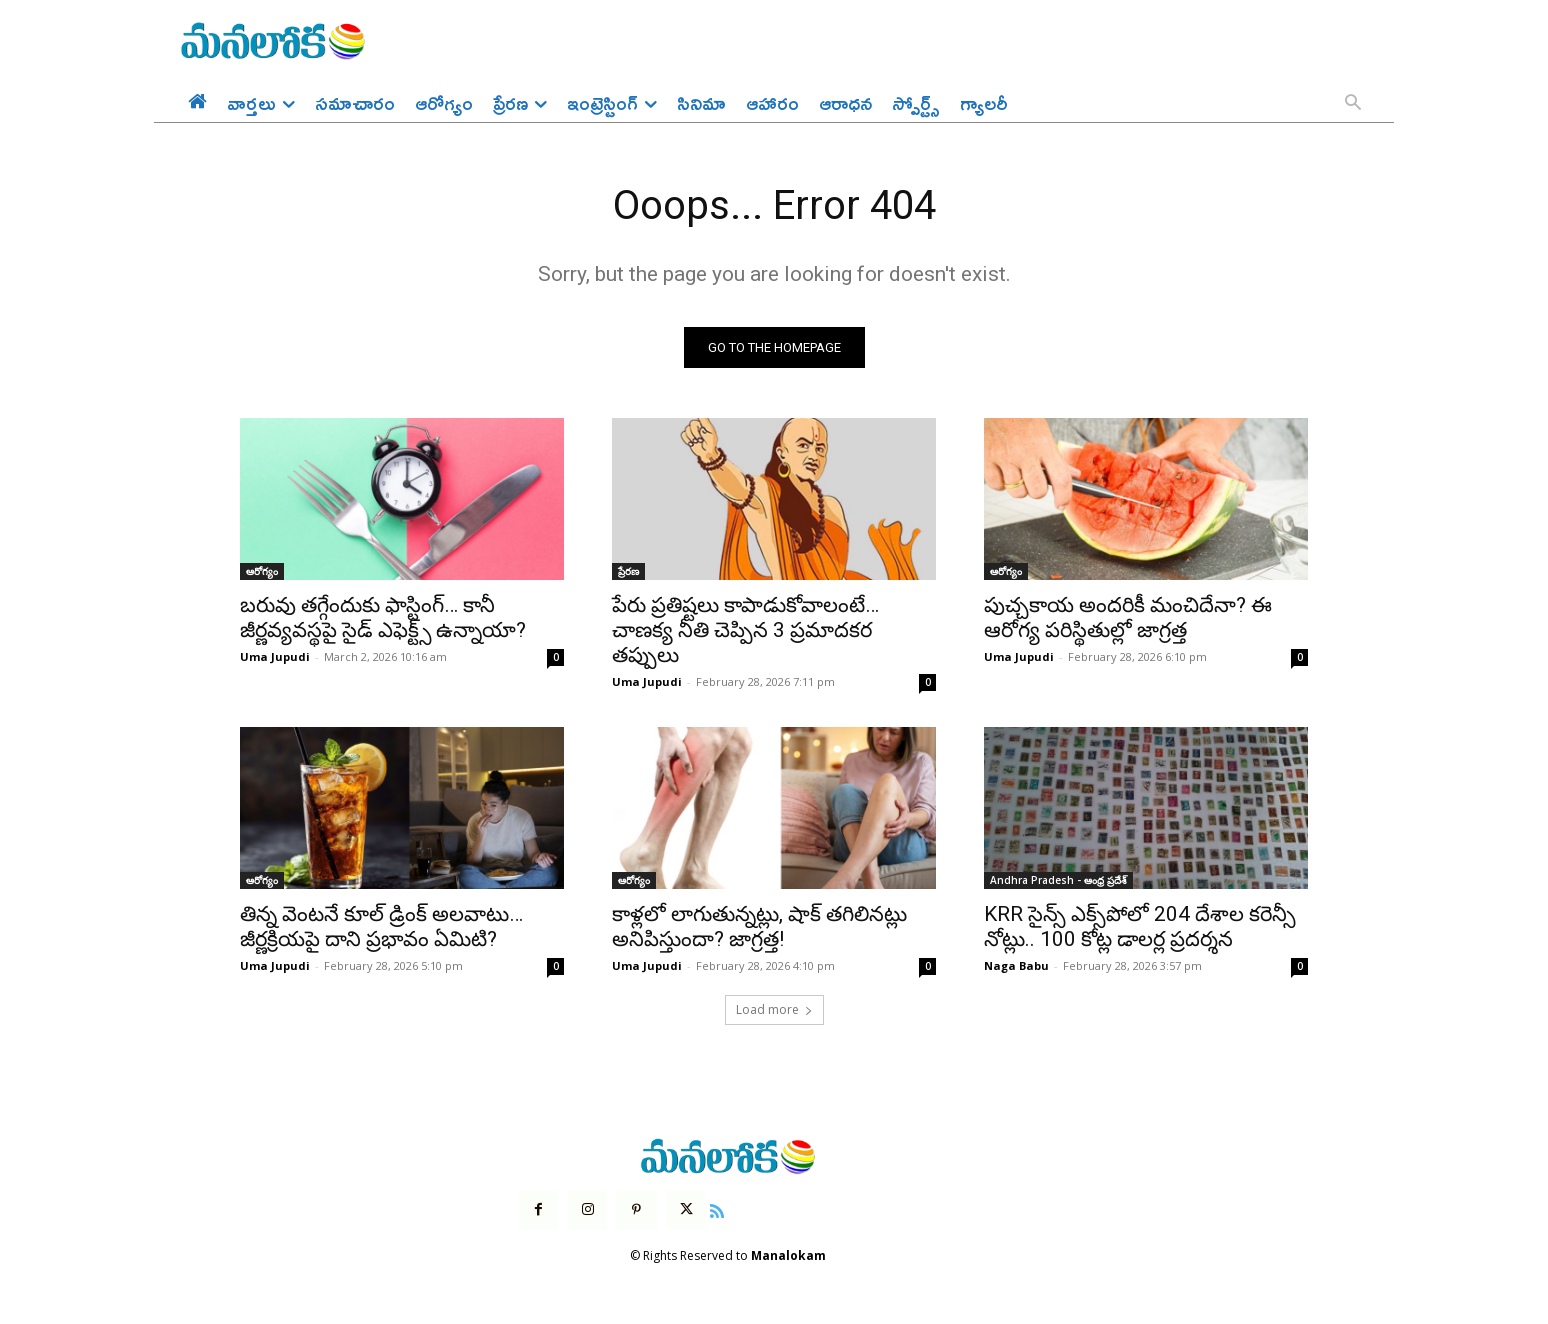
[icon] (717, 1209)
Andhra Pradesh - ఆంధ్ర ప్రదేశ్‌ (1058, 880)
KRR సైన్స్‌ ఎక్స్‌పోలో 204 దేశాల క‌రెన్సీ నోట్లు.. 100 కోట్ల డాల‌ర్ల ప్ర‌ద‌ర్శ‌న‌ (1140, 926)
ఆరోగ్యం (262, 571)
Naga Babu (1016, 965)
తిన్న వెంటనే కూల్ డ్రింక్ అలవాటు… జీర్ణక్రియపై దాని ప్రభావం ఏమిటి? (381, 926)
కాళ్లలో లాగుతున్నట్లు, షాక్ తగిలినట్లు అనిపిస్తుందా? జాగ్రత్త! (759, 926)
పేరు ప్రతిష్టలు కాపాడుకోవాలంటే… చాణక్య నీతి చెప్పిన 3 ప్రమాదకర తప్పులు (745, 630)
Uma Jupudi (275, 656)
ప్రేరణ (628, 571)
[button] (1353, 104)
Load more (774, 1009)
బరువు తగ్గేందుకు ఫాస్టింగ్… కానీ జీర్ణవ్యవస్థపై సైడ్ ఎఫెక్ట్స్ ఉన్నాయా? (383, 617)
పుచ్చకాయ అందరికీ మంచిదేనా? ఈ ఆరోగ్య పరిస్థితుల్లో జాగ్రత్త (1128, 617)
